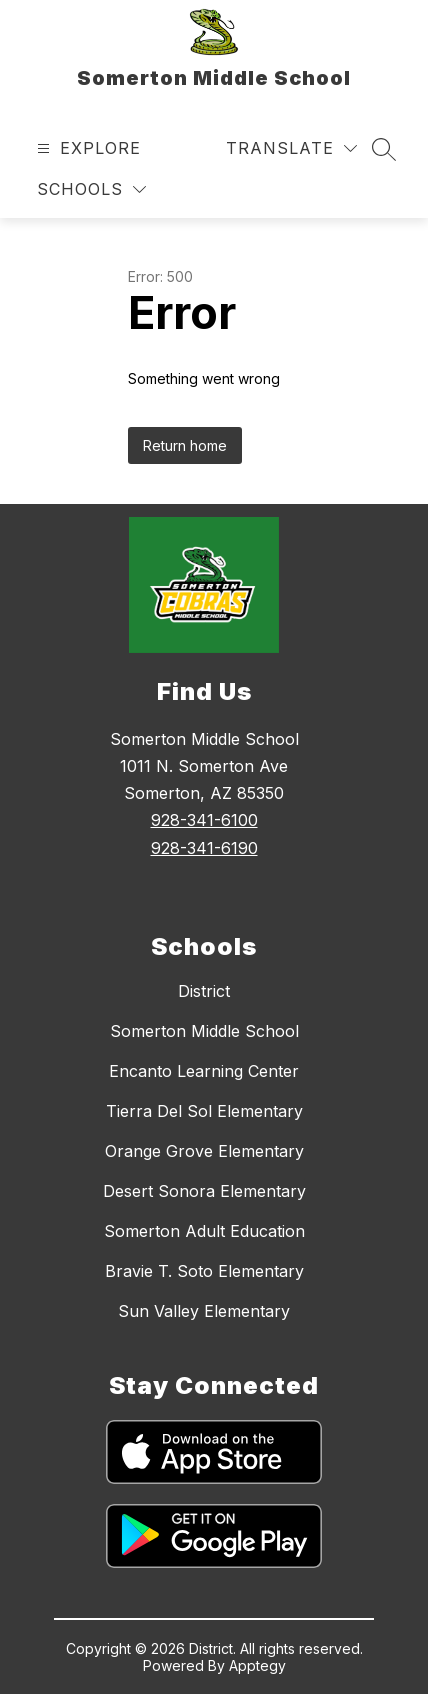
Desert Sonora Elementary (204, 1191)
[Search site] (384, 149)
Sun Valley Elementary (204, 1311)
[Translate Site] (291, 148)
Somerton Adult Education (204, 1231)
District (204, 991)
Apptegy (257, 1665)
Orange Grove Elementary (204, 1151)
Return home (185, 445)
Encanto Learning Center (204, 1071)
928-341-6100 (204, 820)
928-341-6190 (204, 848)
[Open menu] (86, 148)
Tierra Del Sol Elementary (204, 1111)
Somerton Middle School (204, 1031)
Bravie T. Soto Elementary (204, 1271)
